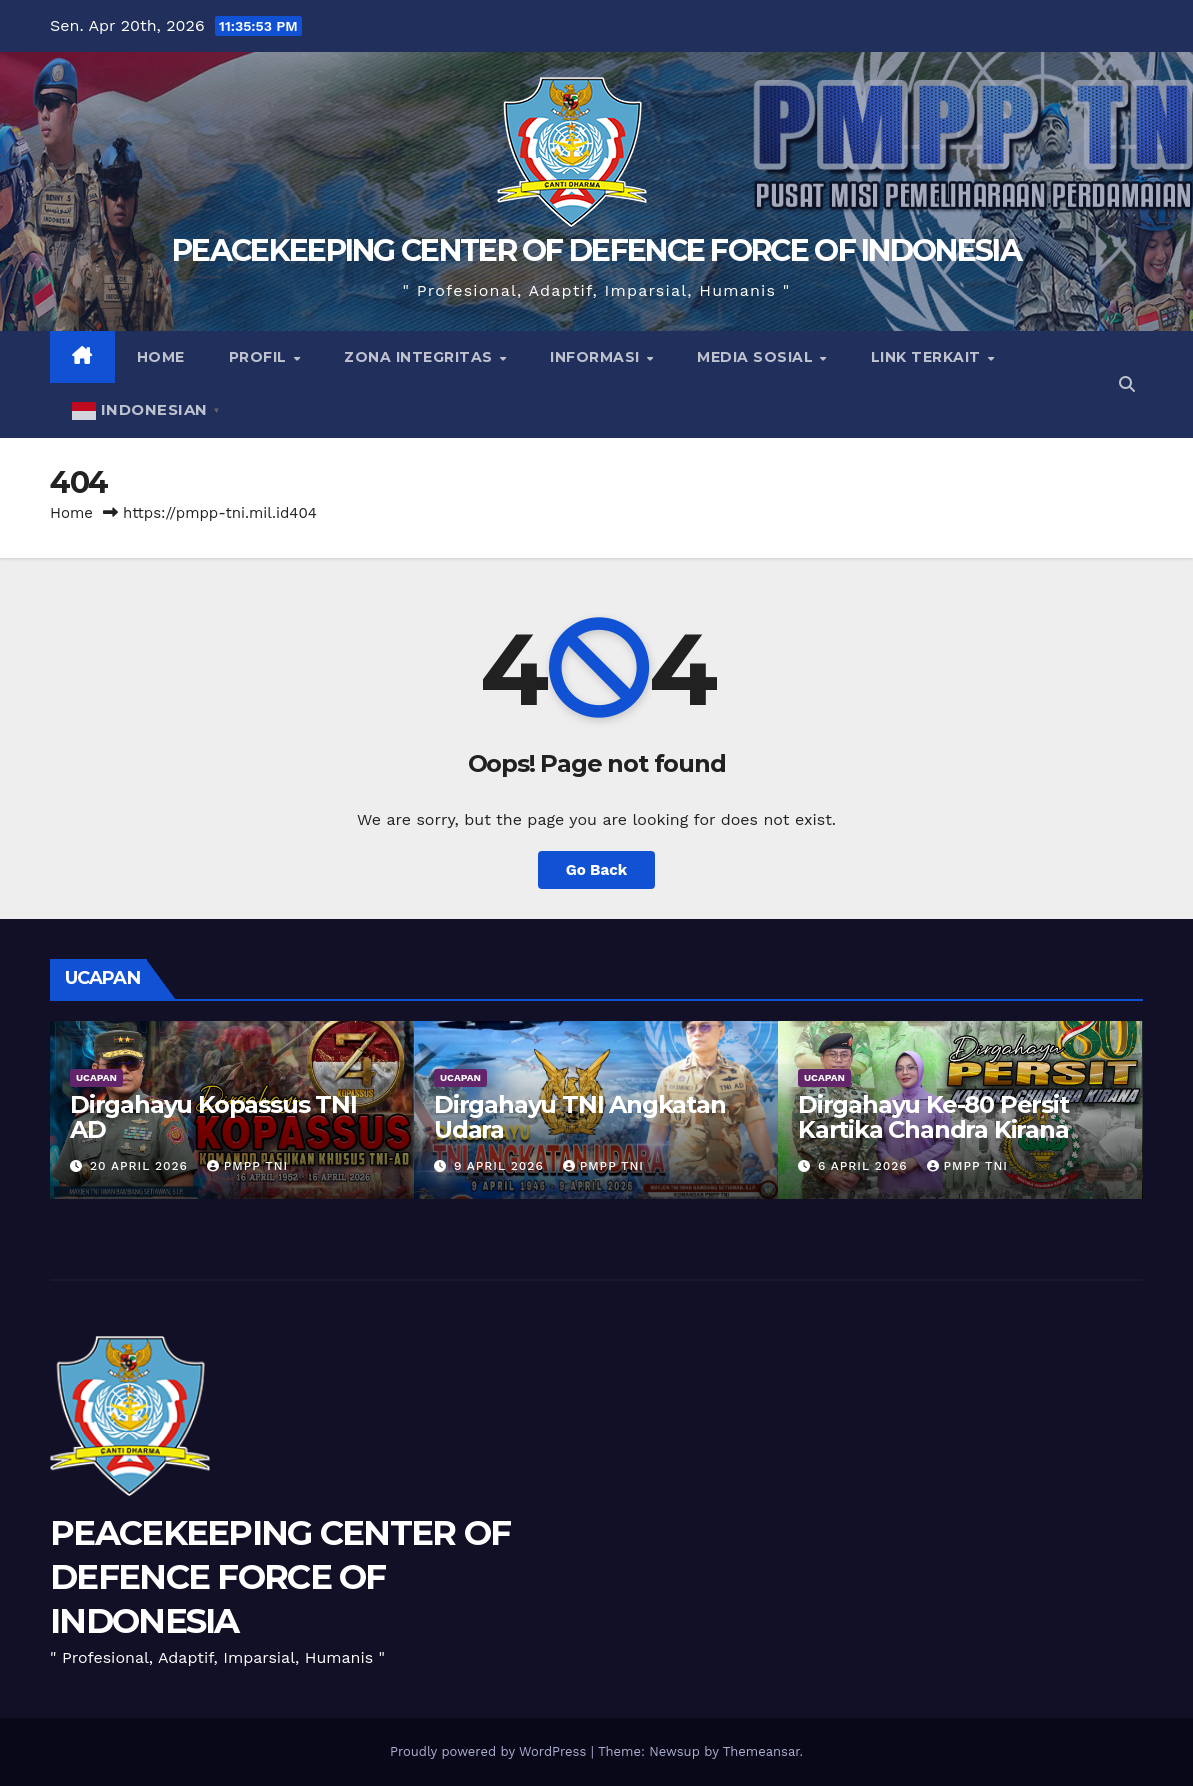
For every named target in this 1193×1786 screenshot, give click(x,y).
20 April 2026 (141, 1166)
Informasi (597, 357)
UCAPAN (96, 1077)
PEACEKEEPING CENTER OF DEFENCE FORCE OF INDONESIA (596, 250)
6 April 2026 (865, 1166)
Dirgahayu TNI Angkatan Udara (580, 1117)
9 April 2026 (501, 1166)
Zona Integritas (420, 357)
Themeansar (761, 1751)
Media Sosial (757, 357)
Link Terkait (928, 357)
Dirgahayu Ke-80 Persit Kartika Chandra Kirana (933, 1117)
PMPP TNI (247, 1166)
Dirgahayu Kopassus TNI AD (213, 1117)
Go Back (597, 870)
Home (161, 357)
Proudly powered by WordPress (490, 1751)
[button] (1127, 384)
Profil (260, 357)
